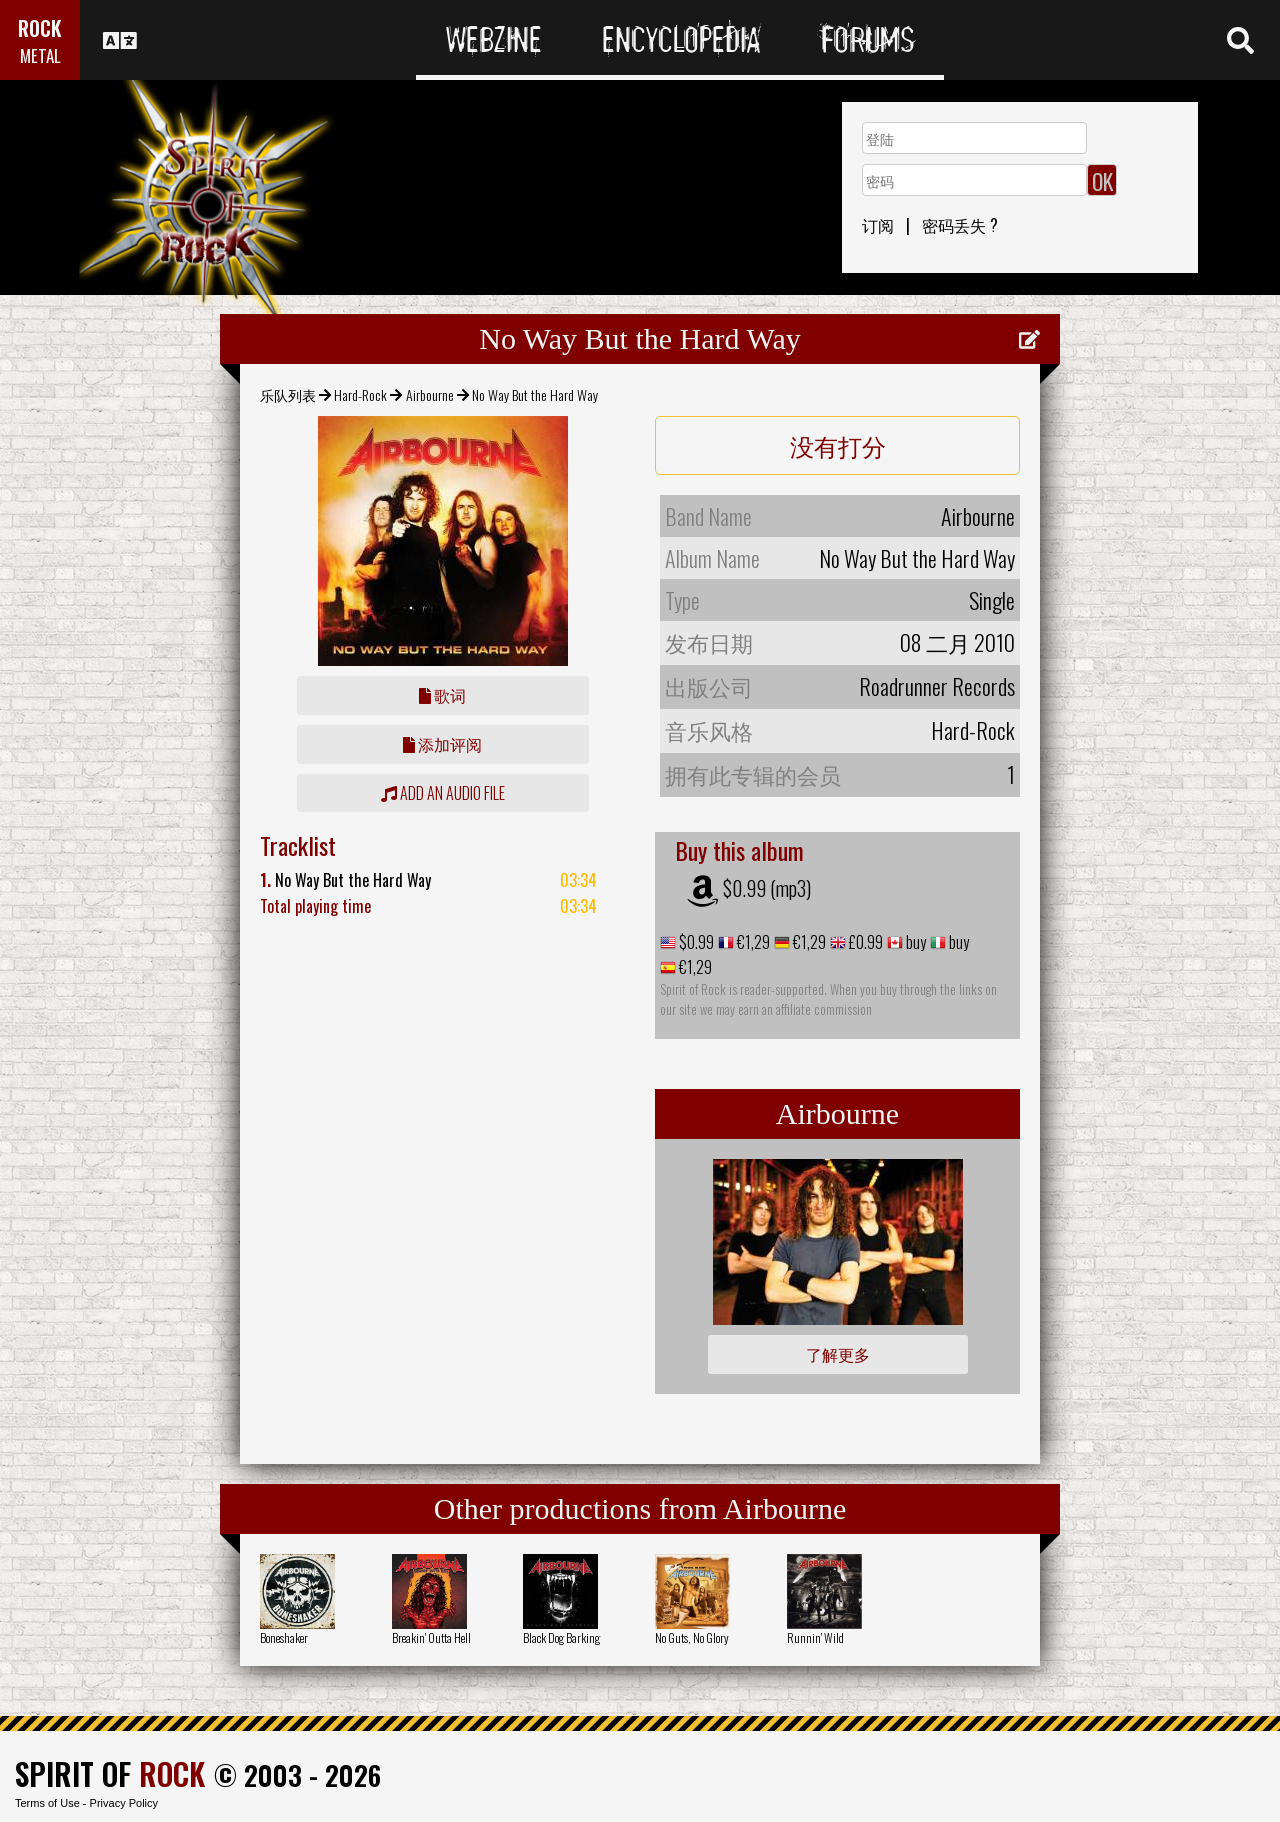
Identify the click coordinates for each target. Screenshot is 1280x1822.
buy (914, 942)
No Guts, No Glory (692, 1637)
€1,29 (752, 942)
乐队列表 (288, 394)
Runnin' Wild (815, 1637)
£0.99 (864, 942)
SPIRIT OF (110, 1773)
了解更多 (838, 1354)
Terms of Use (47, 1803)
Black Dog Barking (561, 1637)
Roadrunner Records (937, 686)
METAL (40, 55)
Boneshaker (284, 1637)
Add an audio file (443, 793)
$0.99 (695, 942)
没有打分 (838, 445)
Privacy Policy (124, 1803)
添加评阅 (442, 744)
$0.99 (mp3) (767, 888)
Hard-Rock (360, 394)
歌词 (442, 695)
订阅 (878, 225)
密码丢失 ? (960, 225)
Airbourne (430, 394)
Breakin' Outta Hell (431, 1637)
